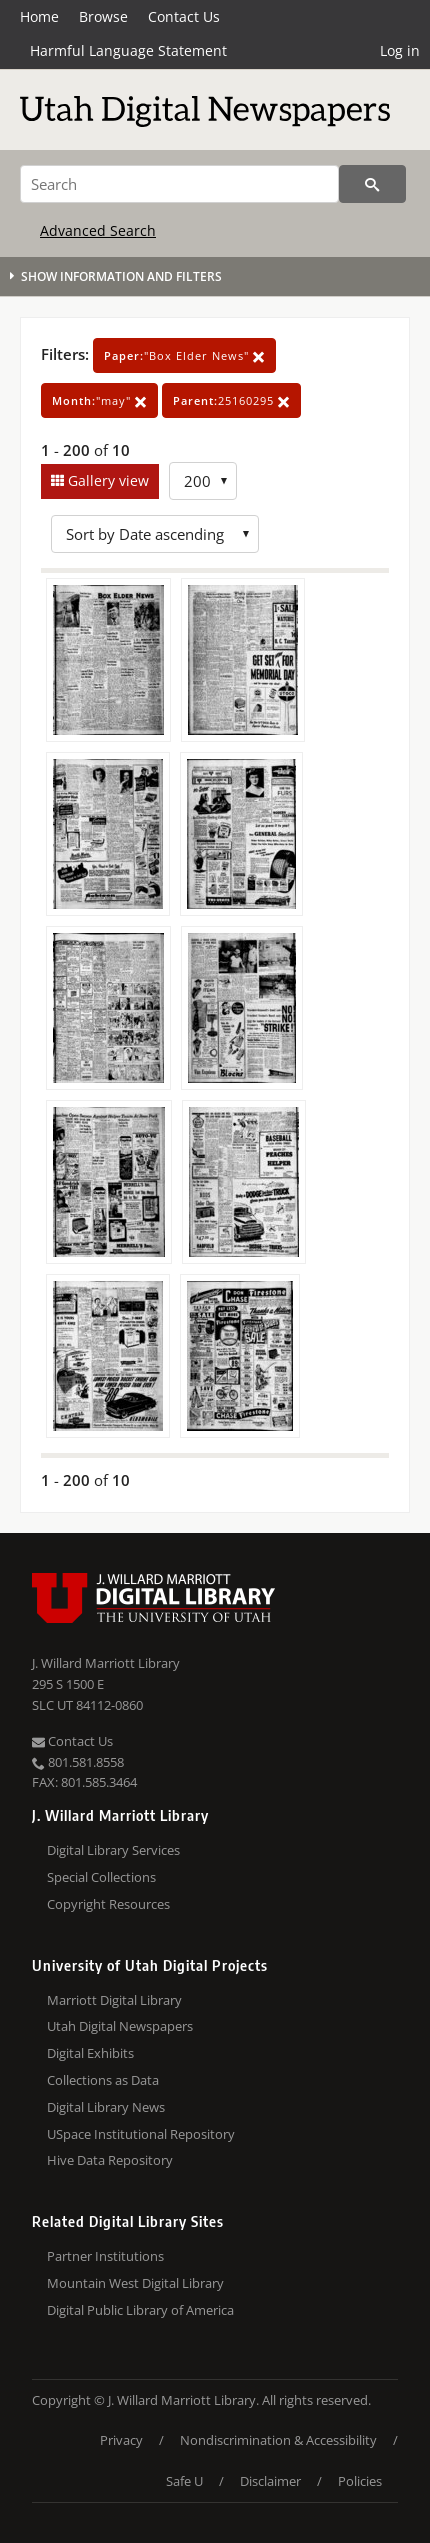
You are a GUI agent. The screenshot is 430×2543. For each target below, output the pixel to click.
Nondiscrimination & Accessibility (278, 2440)
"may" (99, 400)
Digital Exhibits (90, 2053)
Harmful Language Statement (128, 50)
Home (39, 16)
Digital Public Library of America (140, 2310)
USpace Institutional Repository (141, 2134)
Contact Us (184, 16)
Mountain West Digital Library (135, 2283)
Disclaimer (270, 2481)
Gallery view (106, 480)
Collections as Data (103, 2080)
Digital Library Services (113, 1850)
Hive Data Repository (110, 2160)
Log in (400, 50)
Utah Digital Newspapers (120, 2026)
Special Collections (101, 1877)
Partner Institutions (105, 2256)
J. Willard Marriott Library (106, 1663)
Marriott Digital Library (114, 2000)
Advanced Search (98, 230)
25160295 (231, 400)
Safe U (184, 2481)
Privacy (121, 2440)
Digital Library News (106, 2107)
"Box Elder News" (184, 355)
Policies (360, 2481)
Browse (103, 16)
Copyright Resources (108, 1904)
